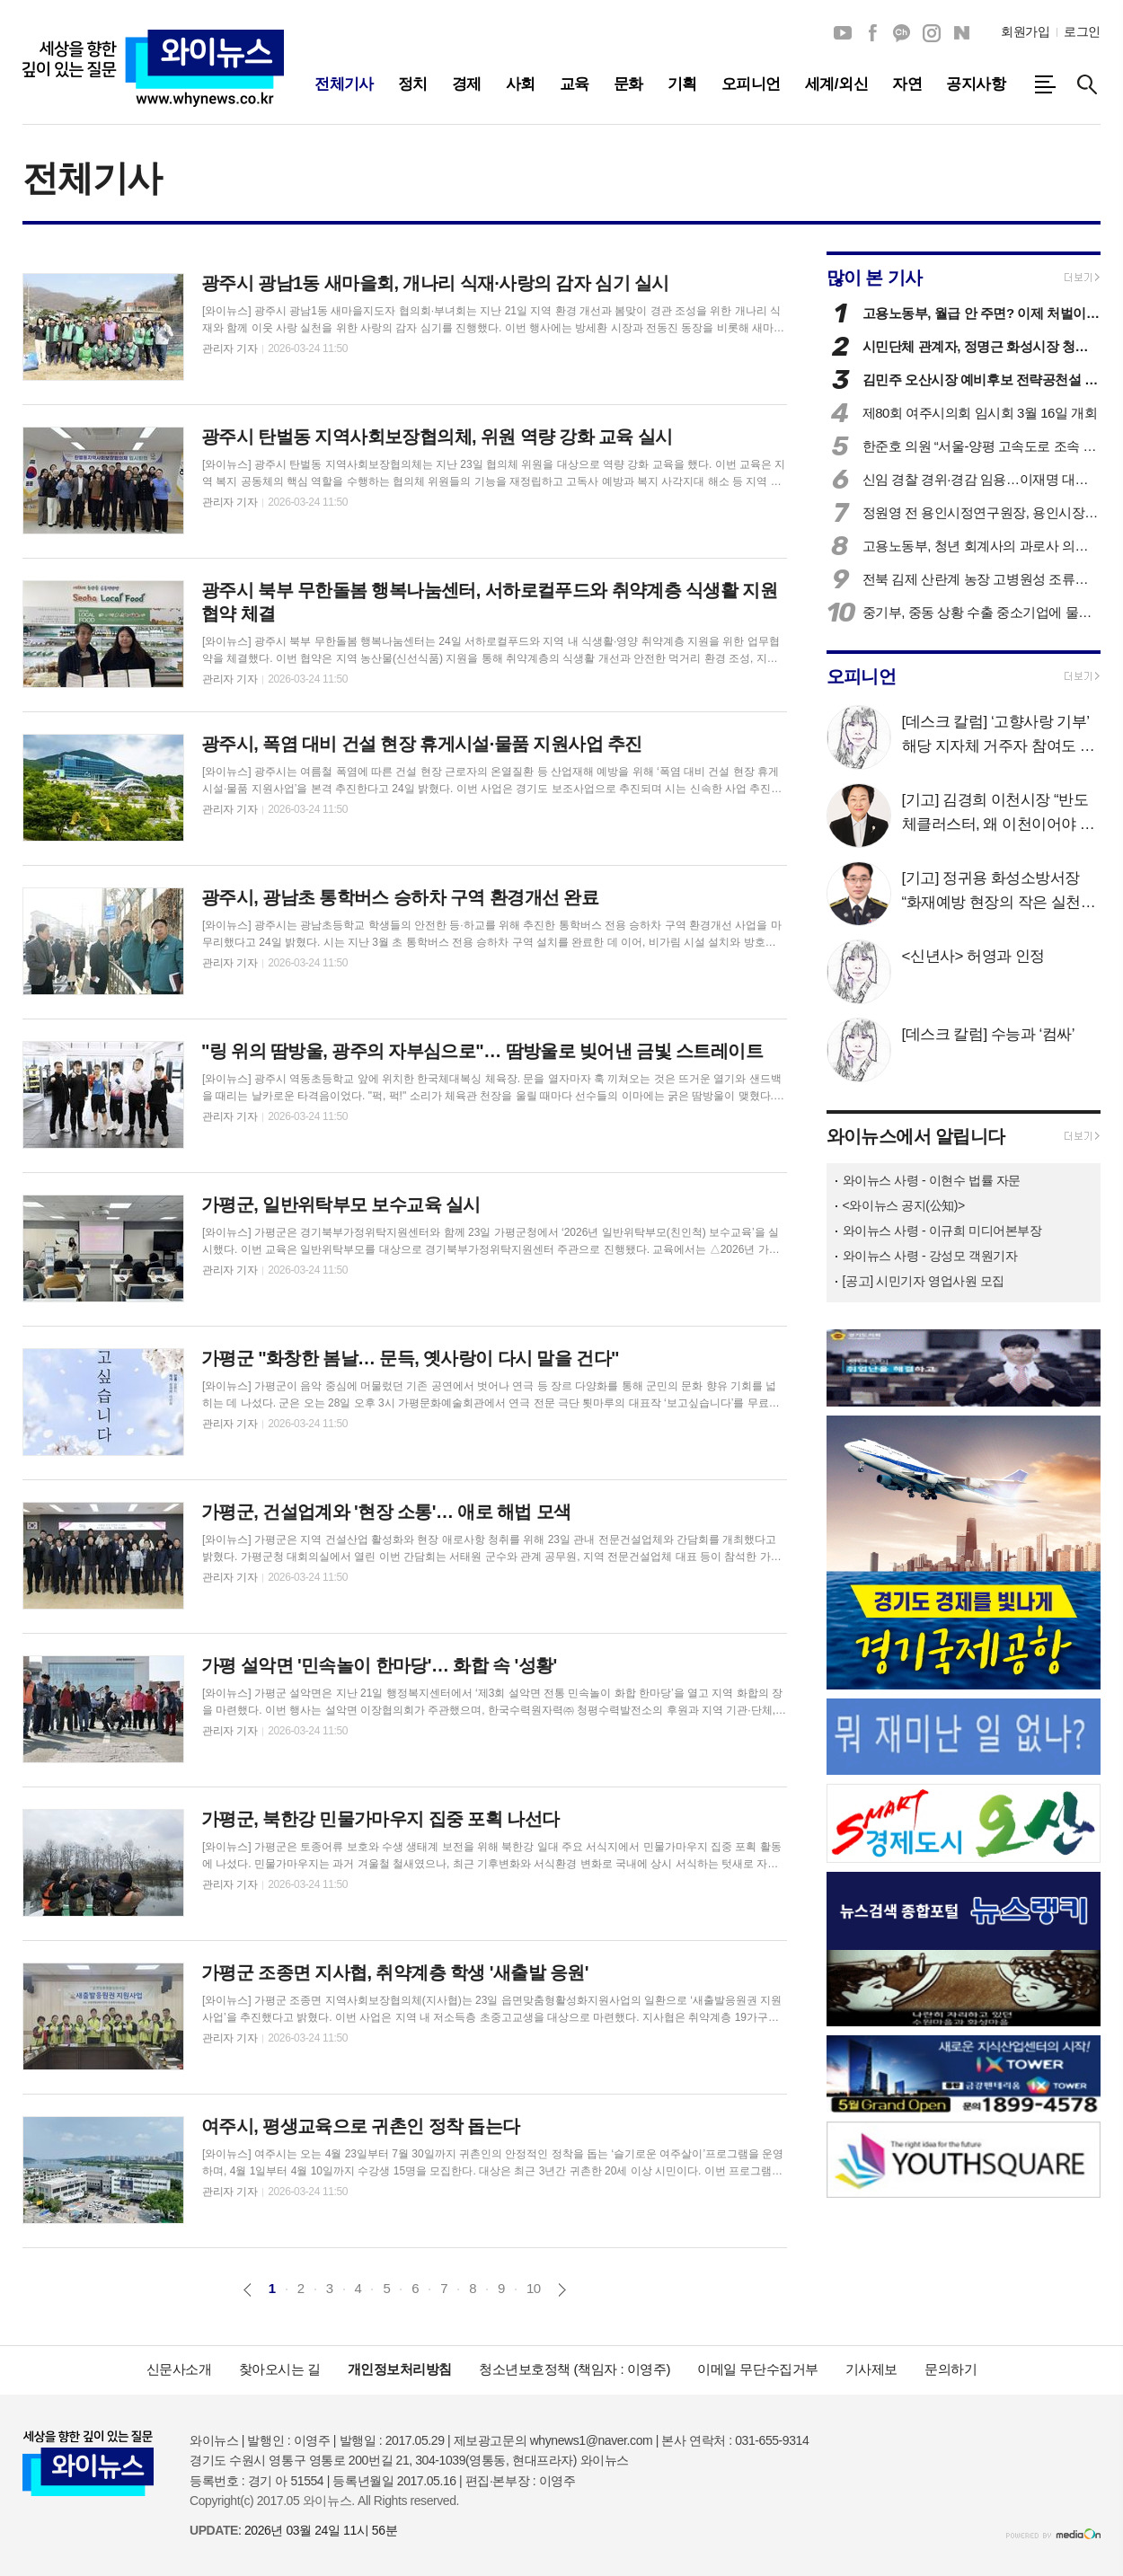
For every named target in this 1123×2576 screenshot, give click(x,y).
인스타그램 (931, 33)
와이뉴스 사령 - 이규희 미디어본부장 (942, 1230)
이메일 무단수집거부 (757, 2369)
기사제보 (871, 2369)
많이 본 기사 (875, 277)
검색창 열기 (1087, 84)
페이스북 (872, 33)
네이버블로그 (961, 33)
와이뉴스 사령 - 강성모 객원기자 (930, 1255)
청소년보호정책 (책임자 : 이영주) (574, 2369)
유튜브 (842, 33)
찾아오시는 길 (280, 2369)
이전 (247, 2290)
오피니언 (862, 676)
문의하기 (950, 2369)
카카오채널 (902, 33)
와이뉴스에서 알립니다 (916, 1136)
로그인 (1082, 31)
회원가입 (1025, 31)
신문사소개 (179, 2369)
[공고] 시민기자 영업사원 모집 (923, 1281)
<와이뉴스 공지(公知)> (904, 1205)
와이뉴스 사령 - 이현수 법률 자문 (932, 1180)
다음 (562, 2290)
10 (533, 2288)
